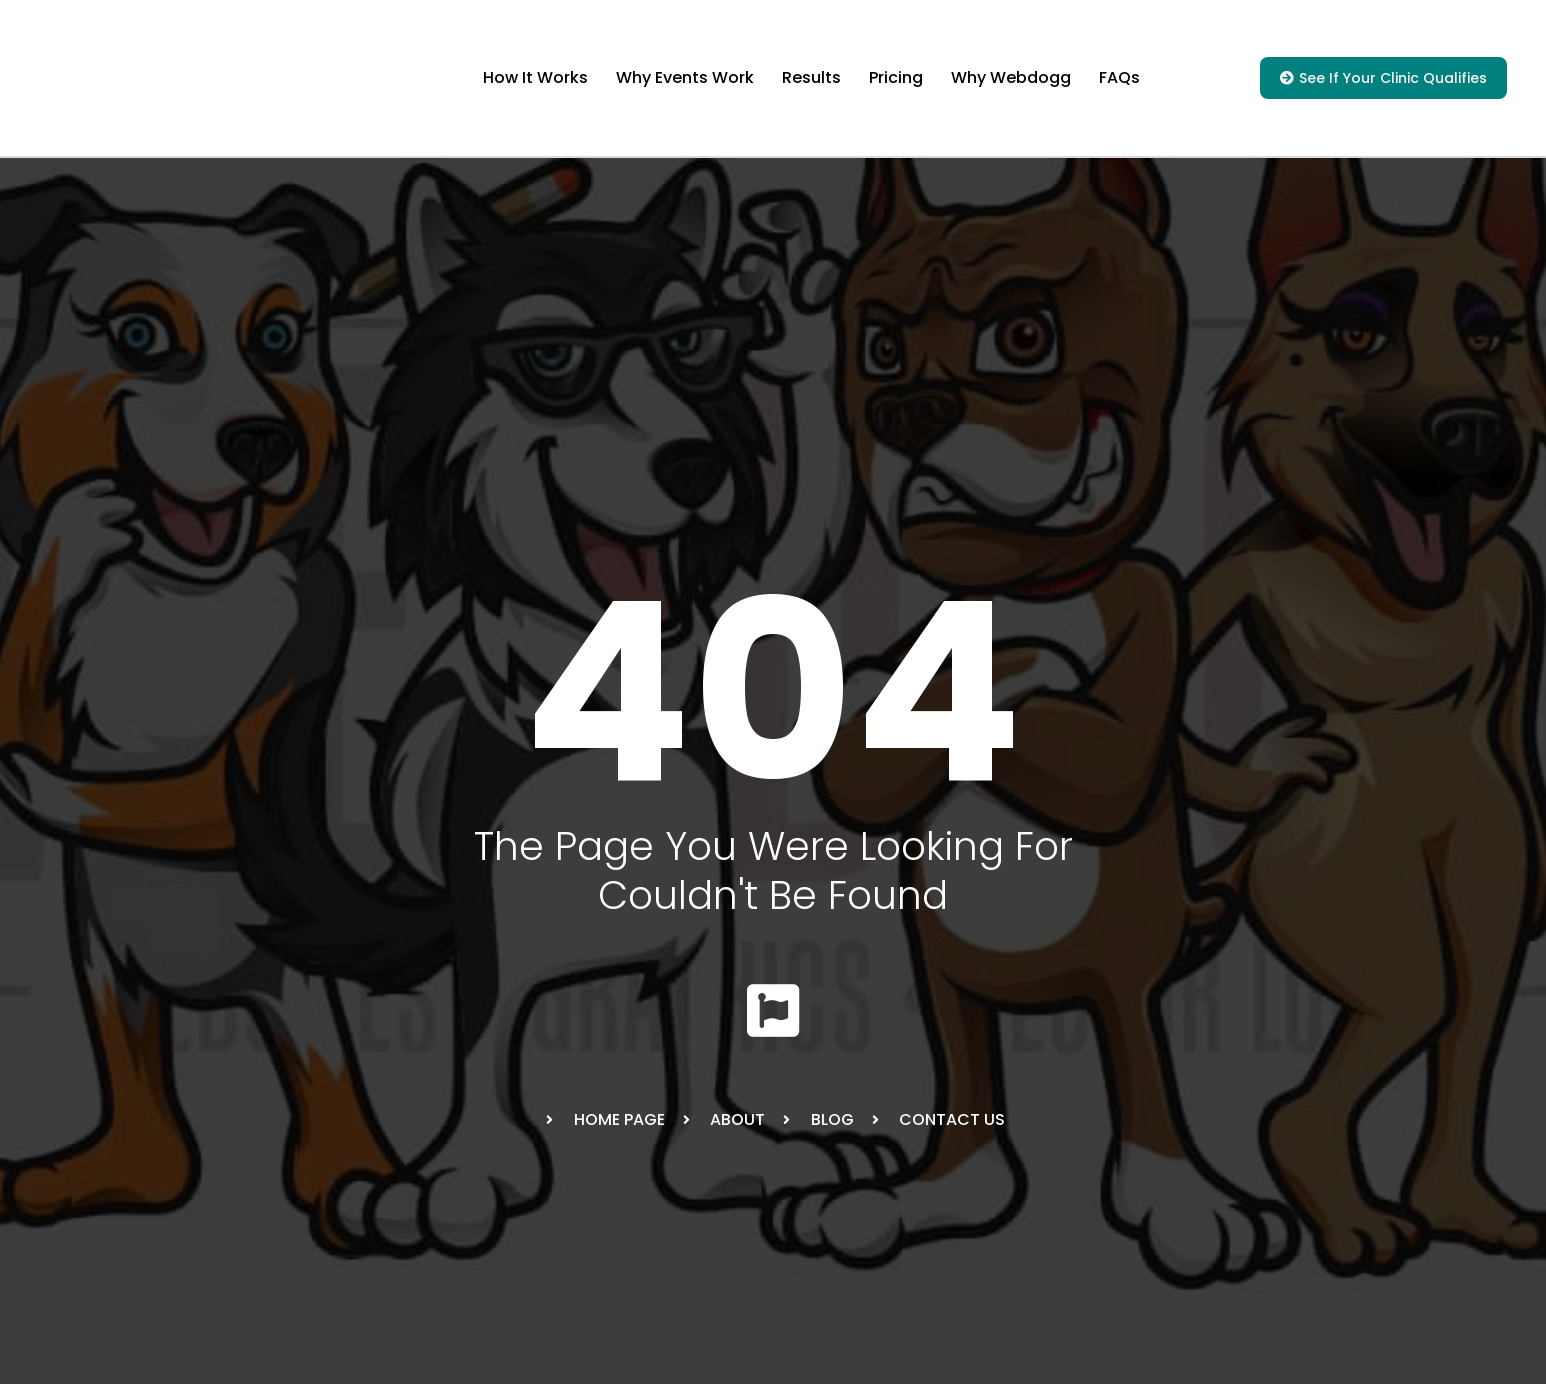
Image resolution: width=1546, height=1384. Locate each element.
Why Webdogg (1011, 77)
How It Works (535, 77)
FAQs (1119, 77)
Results (811, 77)
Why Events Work (685, 77)
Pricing (896, 77)
